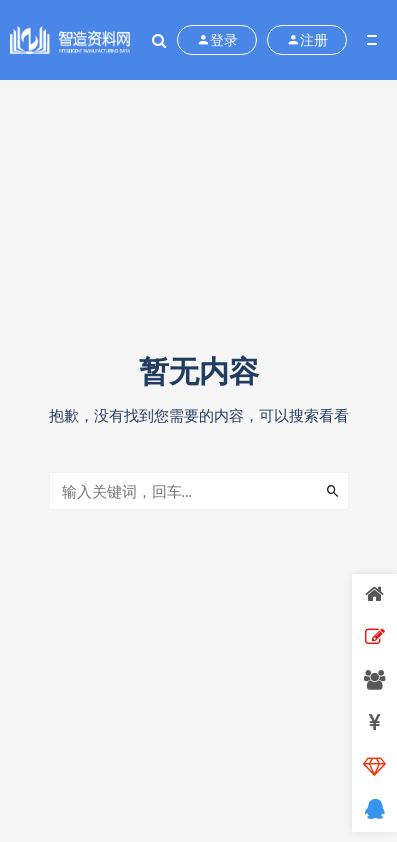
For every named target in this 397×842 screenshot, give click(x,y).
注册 (307, 40)
